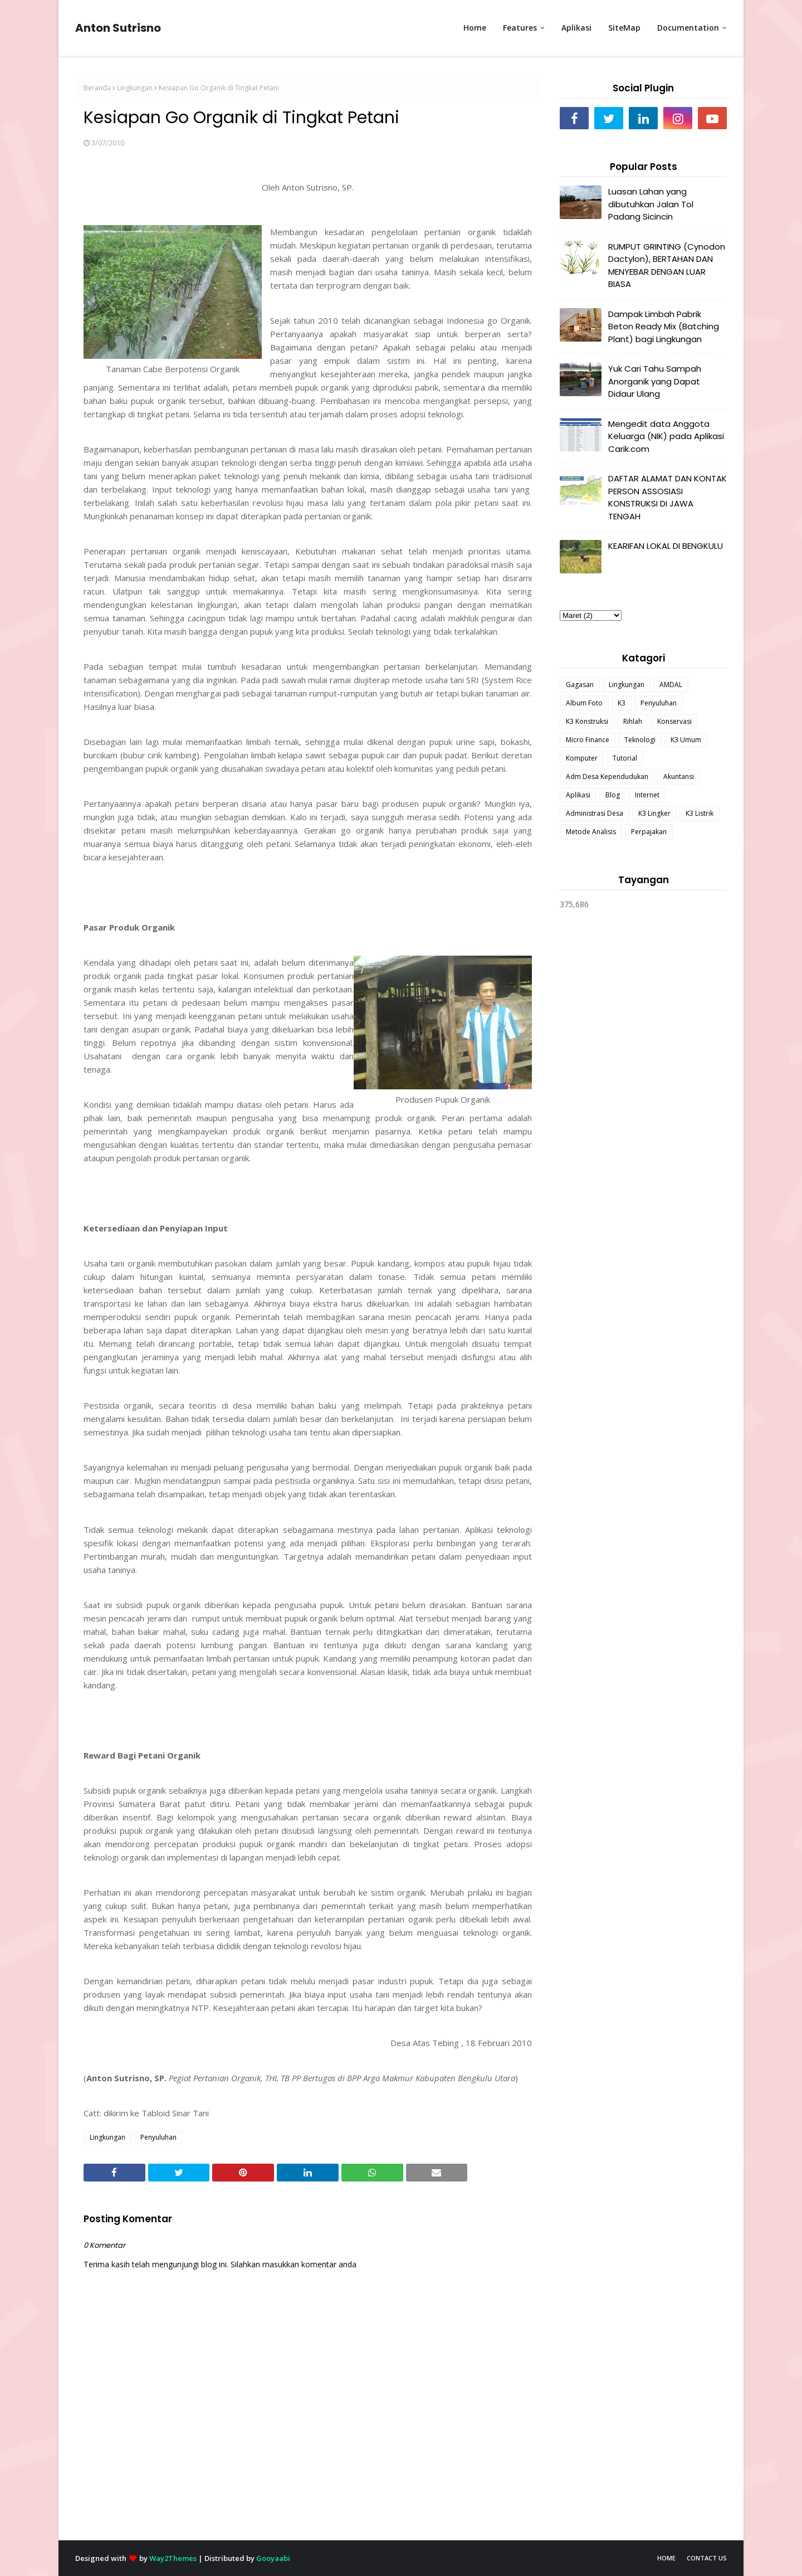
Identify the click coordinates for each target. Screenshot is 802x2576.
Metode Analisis (591, 831)
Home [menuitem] (474, 27)
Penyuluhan (158, 2137)
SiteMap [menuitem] (624, 27)
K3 (621, 703)
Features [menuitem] (520, 27)
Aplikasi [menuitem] (576, 27)
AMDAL (670, 684)
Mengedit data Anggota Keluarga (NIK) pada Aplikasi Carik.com (666, 436)
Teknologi (640, 739)
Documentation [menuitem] (688, 27)
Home (666, 2558)
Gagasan (580, 684)
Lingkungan (135, 87)
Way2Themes (173, 2558)
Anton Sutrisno (118, 28)
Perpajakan (649, 831)
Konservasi (674, 721)
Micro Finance (587, 739)
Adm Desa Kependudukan (607, 776)
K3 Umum (686, 739)
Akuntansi (678, 776)
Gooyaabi (273, 2558)
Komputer (582, 758)
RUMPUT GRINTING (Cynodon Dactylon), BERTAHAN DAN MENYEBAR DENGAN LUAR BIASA (666, 265)
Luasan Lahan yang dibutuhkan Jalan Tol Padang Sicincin (650, 204)
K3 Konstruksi (587, 721)
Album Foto (584, 703)
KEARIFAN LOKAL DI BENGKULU (665, 546)
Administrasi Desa (594, 813)
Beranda (97, 87)
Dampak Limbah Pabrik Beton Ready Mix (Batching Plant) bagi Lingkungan (663, 326)
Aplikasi (578, 795)
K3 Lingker (654, 813)
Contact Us (707, 2558)
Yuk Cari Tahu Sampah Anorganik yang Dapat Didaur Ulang (654, 381)
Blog (612, 795)
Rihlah (632, 721)
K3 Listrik (699, 813)
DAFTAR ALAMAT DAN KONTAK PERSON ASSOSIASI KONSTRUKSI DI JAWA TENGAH (667, 497)
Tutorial (625, 758)
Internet (647, 795)
